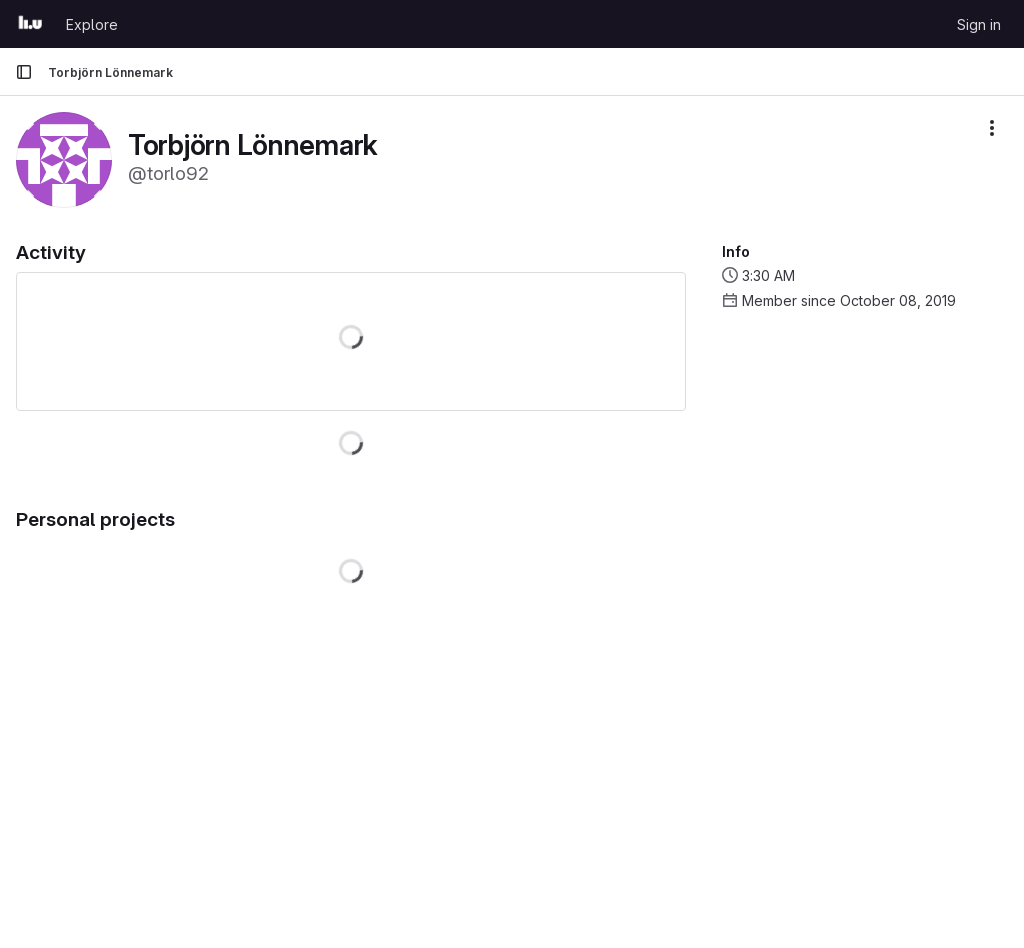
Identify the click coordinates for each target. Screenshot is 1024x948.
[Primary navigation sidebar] (24, 72)
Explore (92, 24)
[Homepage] (30, 24)
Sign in (979, 24)
